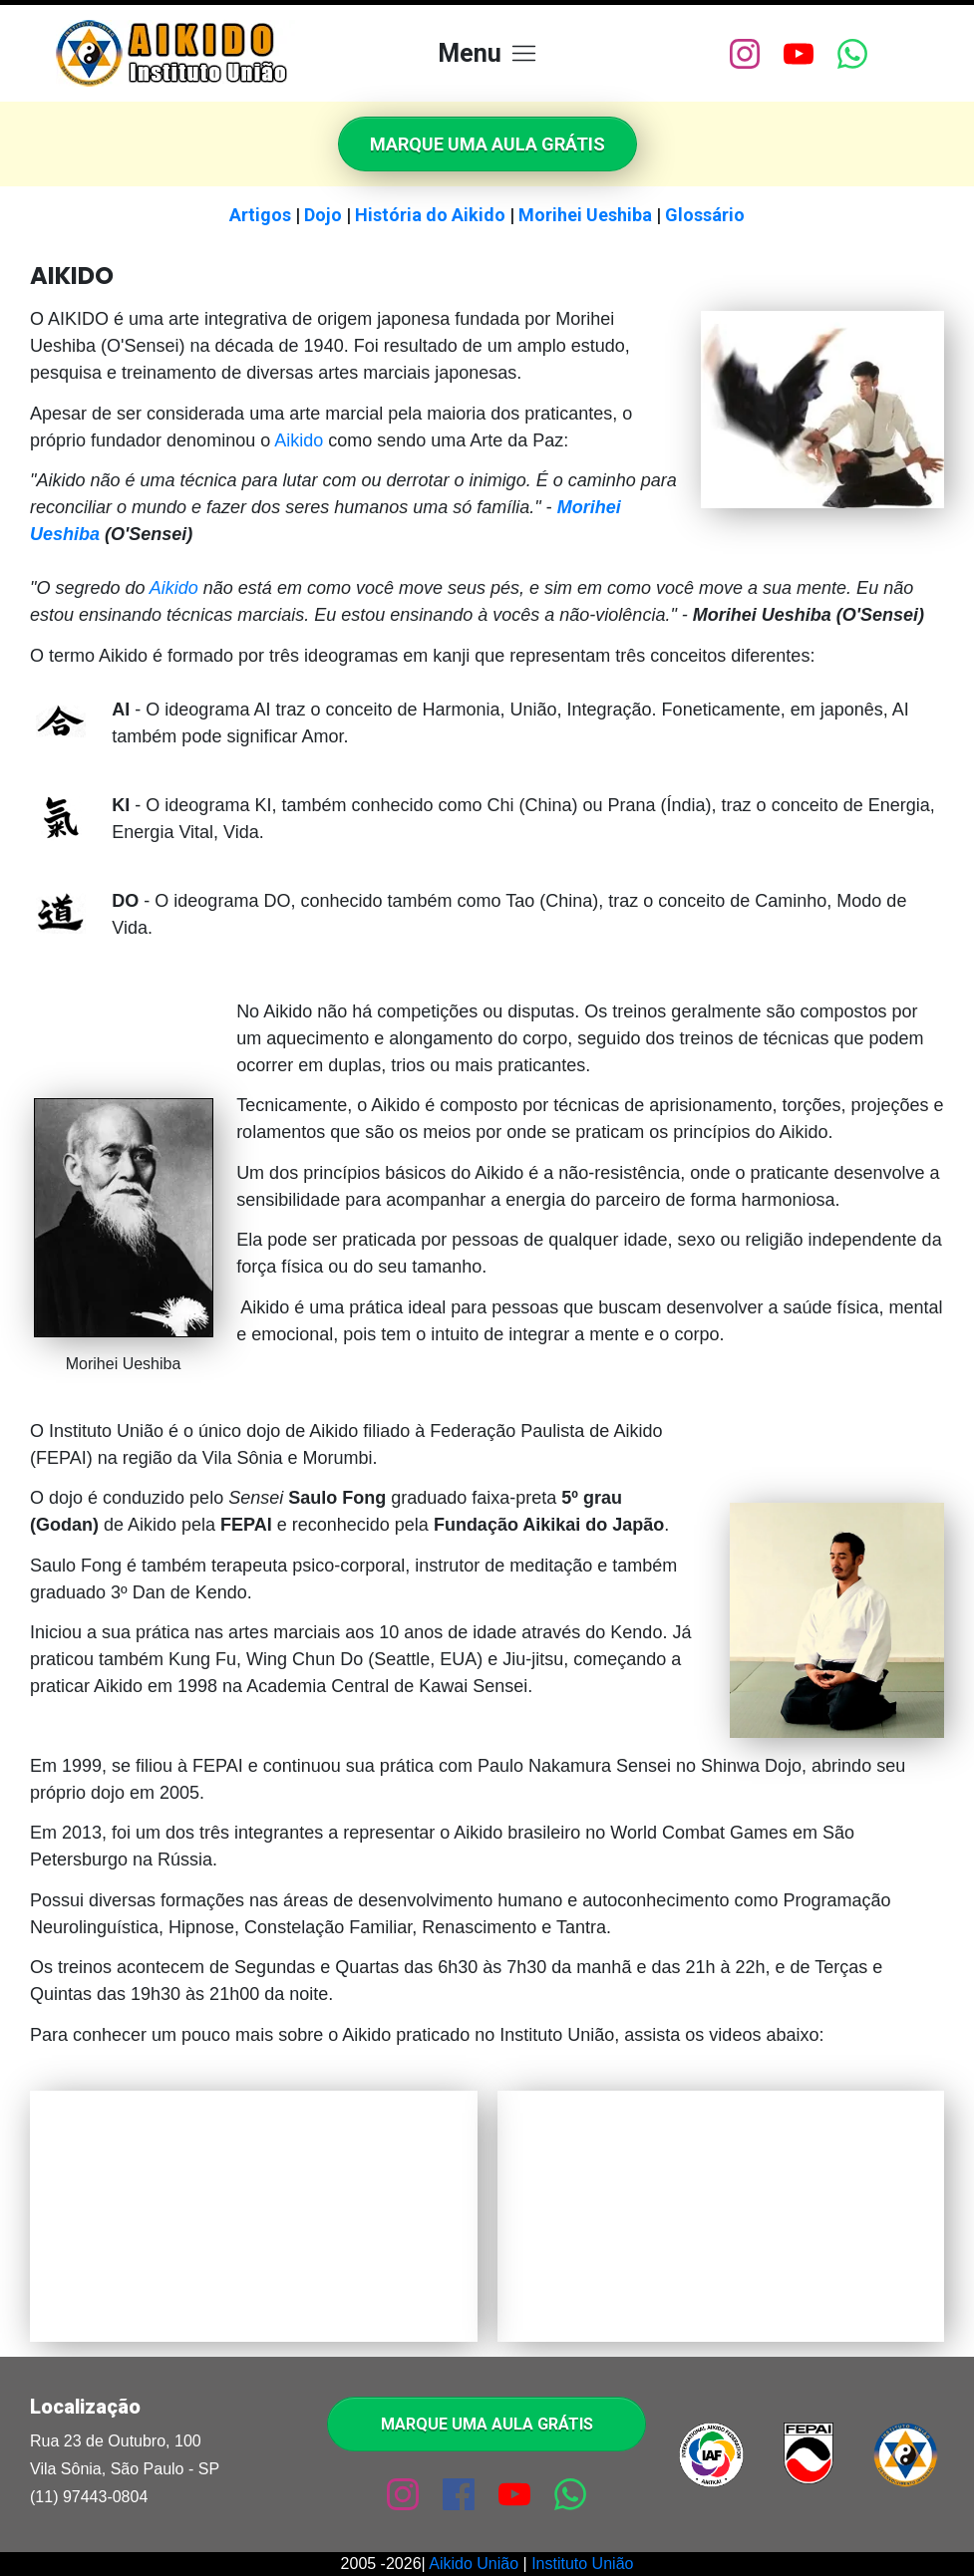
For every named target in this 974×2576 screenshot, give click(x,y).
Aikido (298, 440)
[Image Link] (175, 53)
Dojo (323, 214)
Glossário (705, 214)
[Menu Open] (486, 53)
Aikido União (473, 2563)
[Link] (745, 54)
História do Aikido (430, 214)
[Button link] (487, 144)
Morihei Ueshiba (585, 214)
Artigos (260, 214)
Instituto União (582, 2563)
